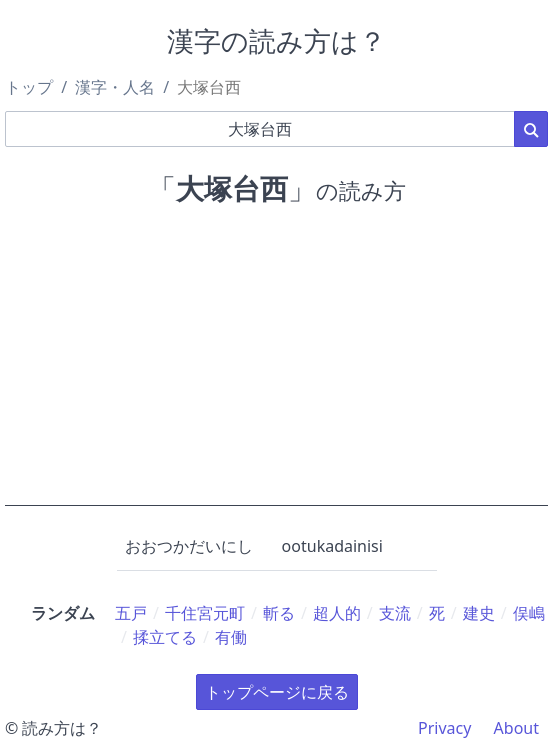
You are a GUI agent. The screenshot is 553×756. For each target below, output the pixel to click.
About (516, 728)
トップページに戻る (277, 692)
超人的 (337, 613)
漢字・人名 (115, 87)
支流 (395, 613)
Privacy (444, 728)
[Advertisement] (276, 366)
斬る (279, 613)
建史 (479, 613)
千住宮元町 (205, 613)
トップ (29, 87)
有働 (231, 637)
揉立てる (165, 637)
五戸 (131, 613)
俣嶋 (529, 613)
